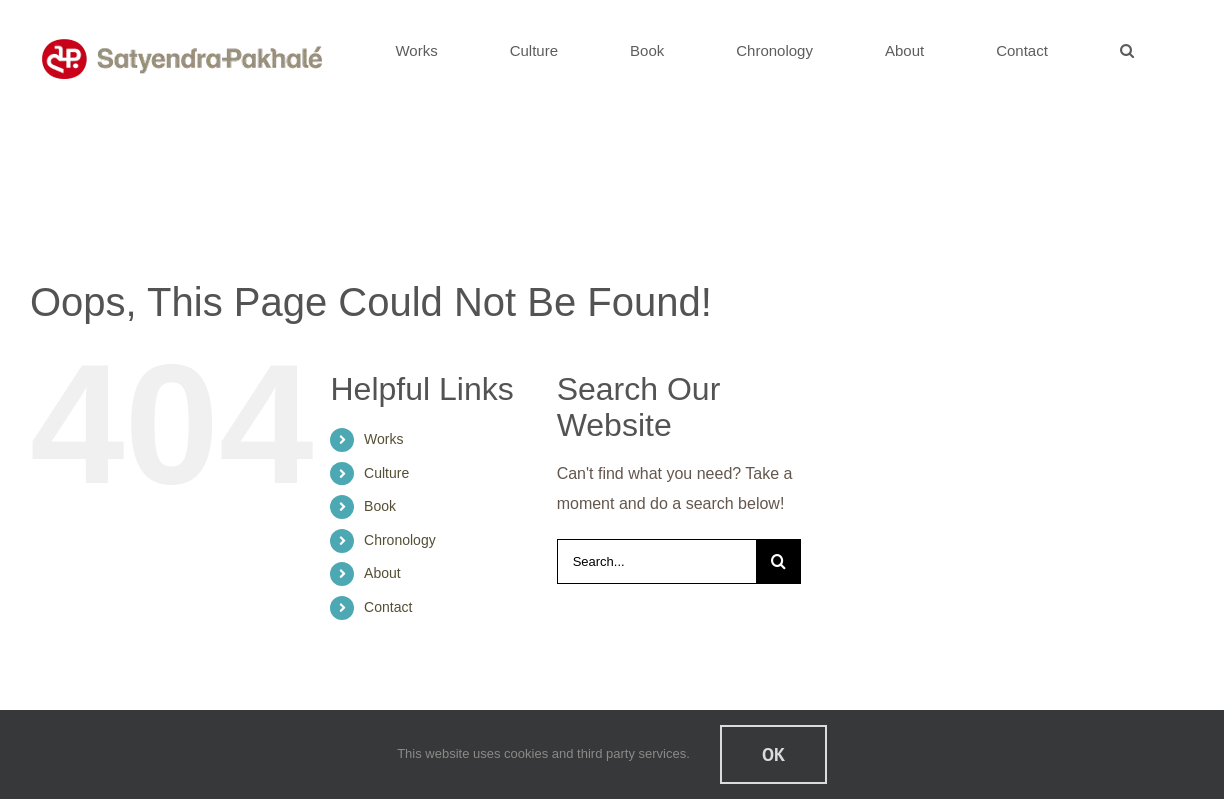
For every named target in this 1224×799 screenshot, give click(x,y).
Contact (388, 607)
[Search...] (656, 561)
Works (383, 439)
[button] (1126, 50)
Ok (773, 754)
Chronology (400, 540)
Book (380, 506)
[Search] (778, 561)
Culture (386, 473)
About (382, 573)
